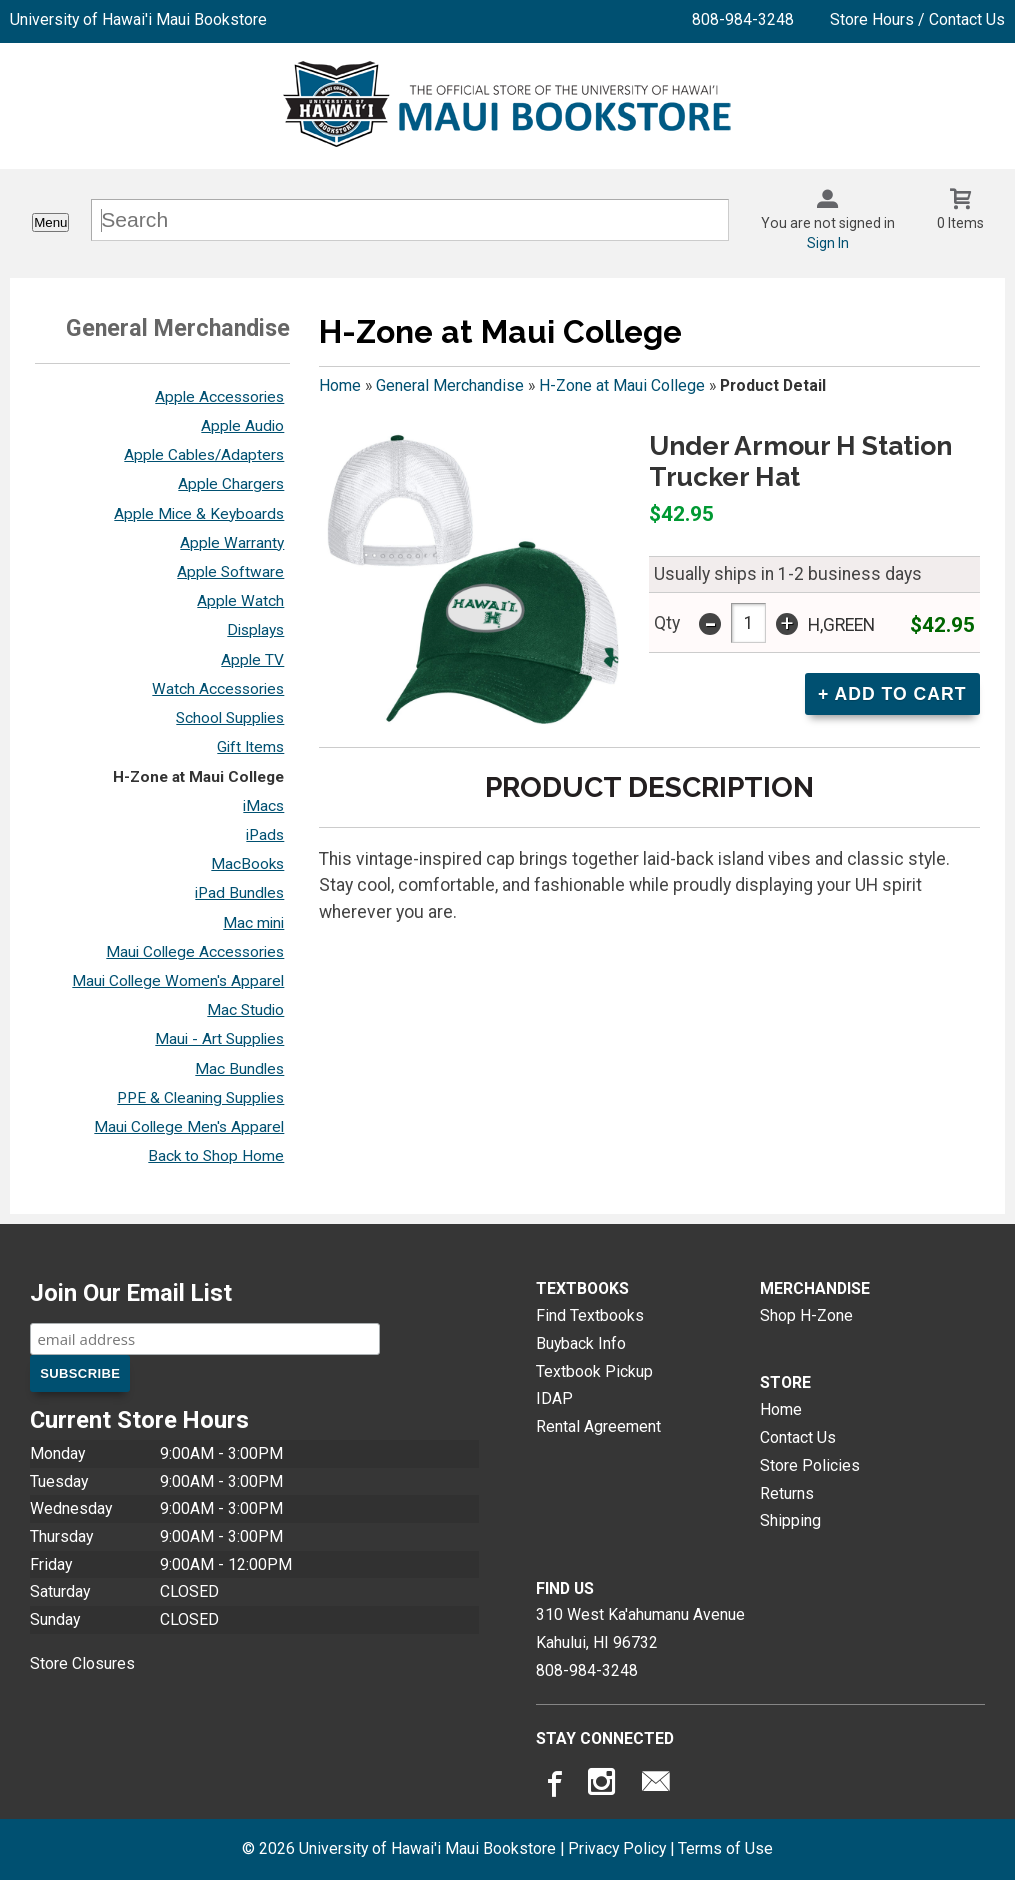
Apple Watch (240, 601)
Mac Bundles (239, 1069)
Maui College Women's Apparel (178, 981)
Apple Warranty (232, 543)
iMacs (263, 806)
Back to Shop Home (216, 1156)
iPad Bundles (239, 893)
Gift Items (250, 747)
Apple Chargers (231, 484)
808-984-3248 (743, 19)
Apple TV (252, 660)
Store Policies (810, 1465)
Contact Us (798, 1437)
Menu (50, 222)
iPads (265, 835)
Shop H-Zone (806, 1315)
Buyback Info (581, 1343)
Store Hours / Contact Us (917, 19)
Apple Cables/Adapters (204, 455)
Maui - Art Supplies (219, 1039)
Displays (255, 630)
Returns (787, 1493)
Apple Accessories (219, 397)
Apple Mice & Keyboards (199, 514)
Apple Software (230, 572)
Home (340, 385)
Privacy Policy (617, 1848)
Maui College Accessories (195, 952)
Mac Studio (245, 1010)
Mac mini (253, 923)
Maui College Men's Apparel (189, 1127)
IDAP (554, 1398)
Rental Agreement (598, 1426)
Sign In (828, 243)
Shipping (790, 1520)
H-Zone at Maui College (198, 777)
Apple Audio (242, 426)
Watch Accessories (218, 689)
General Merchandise (450, 385)
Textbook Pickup (594, 1371)
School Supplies (230, 718)
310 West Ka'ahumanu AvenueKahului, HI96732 (640, 1628)
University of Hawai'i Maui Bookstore (138, 19)
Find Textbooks (590, 1315)
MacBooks (247, 864)
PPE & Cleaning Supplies (200, 1098)
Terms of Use (725, 1848)
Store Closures (82, 1663)
